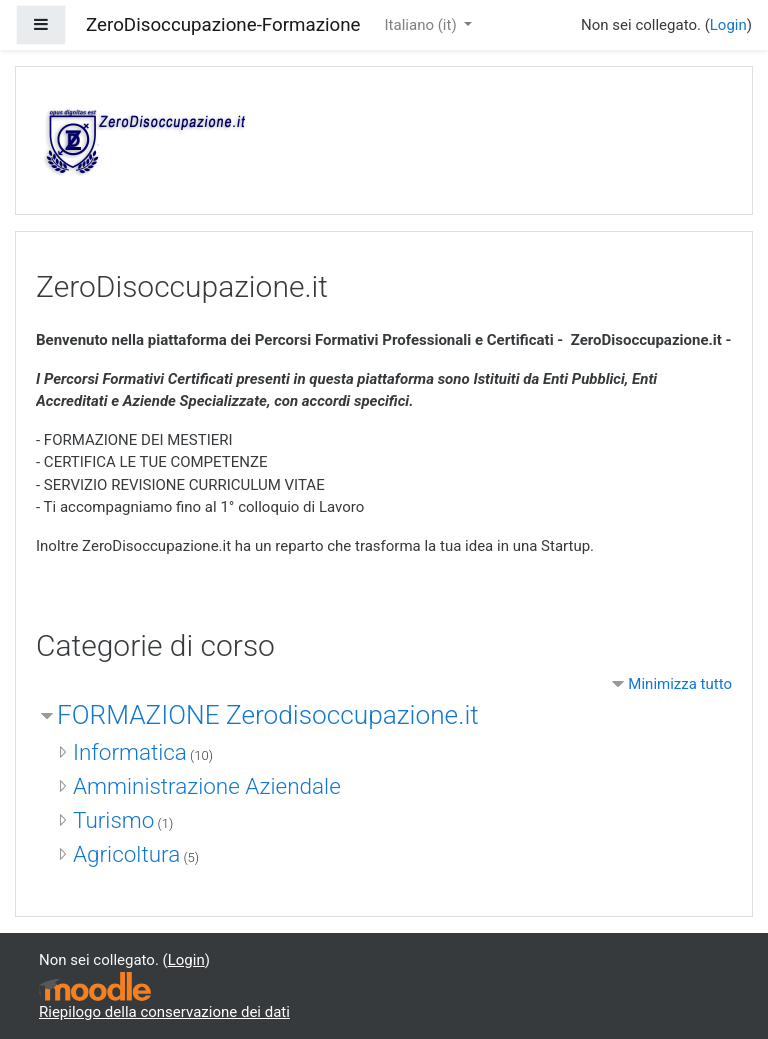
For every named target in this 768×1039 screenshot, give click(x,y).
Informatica (130, 752)
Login (728, 25)
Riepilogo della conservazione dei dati (164, 1012)
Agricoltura (126, 854)
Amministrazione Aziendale (207, 786)
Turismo (113, 820)
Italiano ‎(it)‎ (423, 25)
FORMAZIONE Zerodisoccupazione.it (268, 715)
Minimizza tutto (680, 684)
